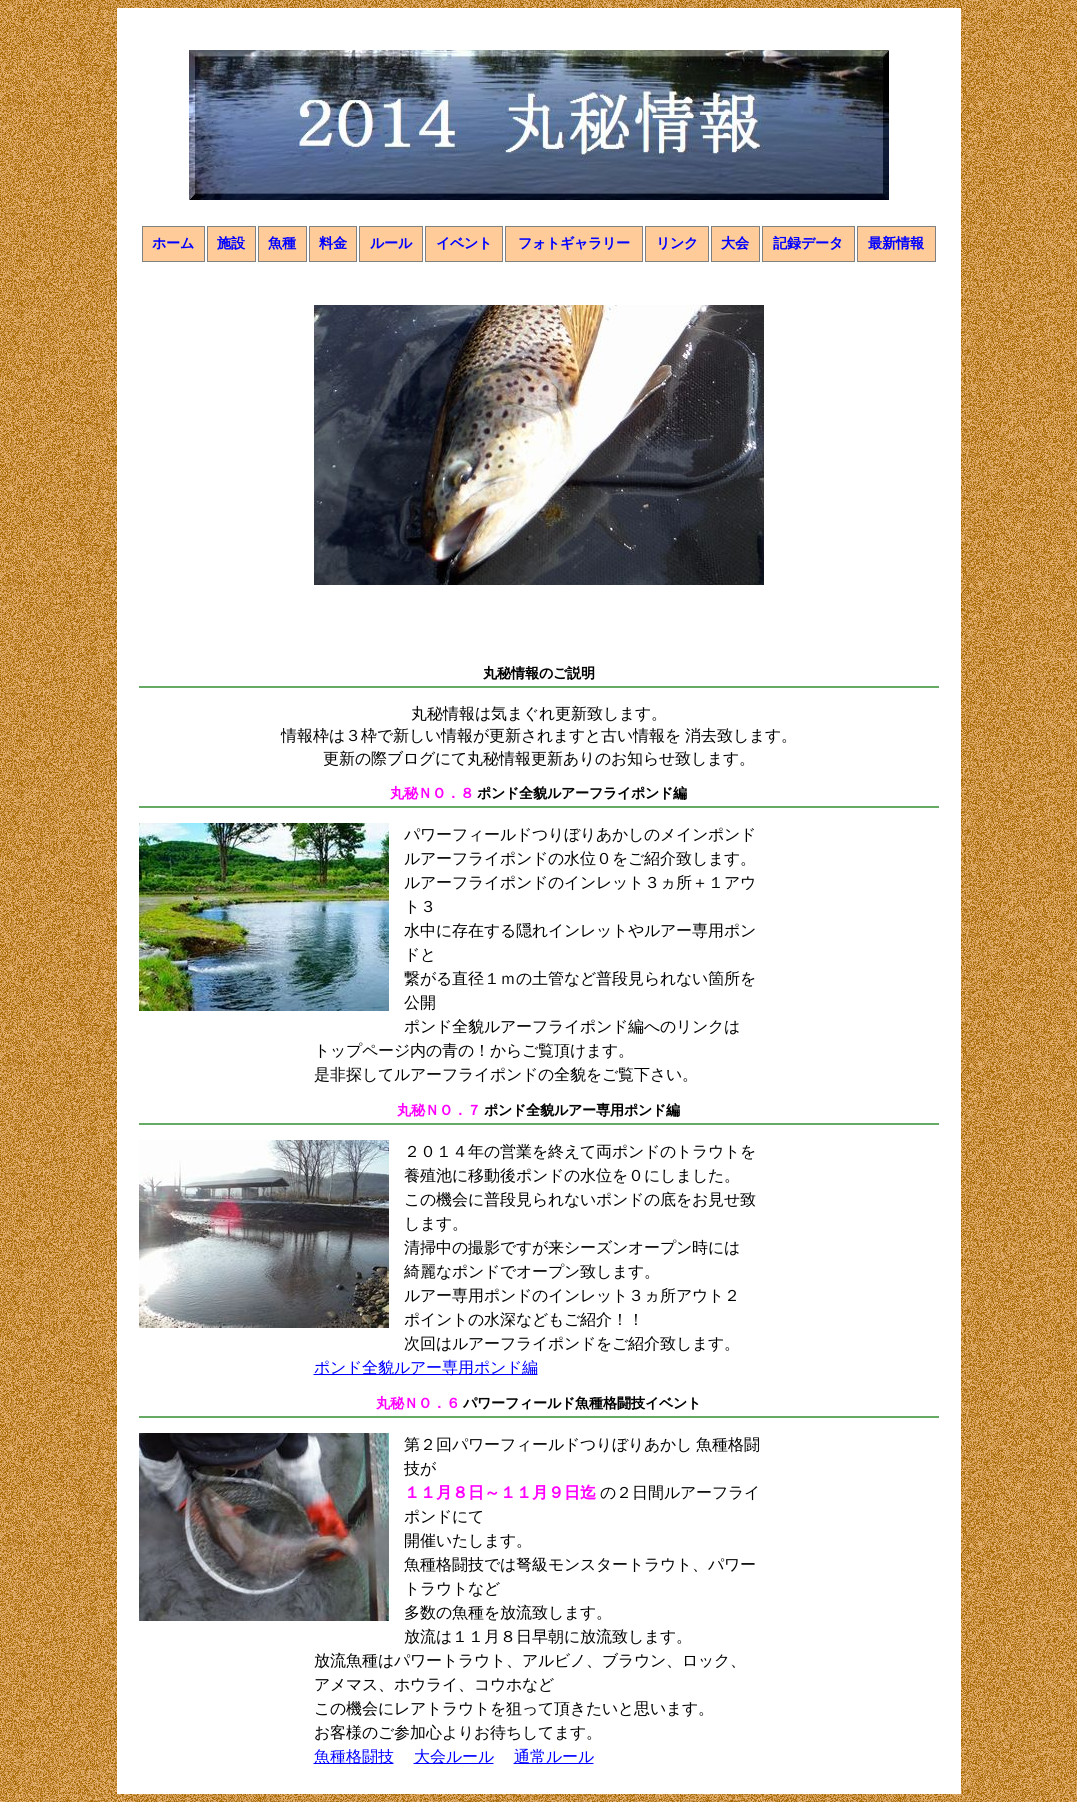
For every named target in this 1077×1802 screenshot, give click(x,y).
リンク (677, 243)
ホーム (173, 243)
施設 (231, 243)
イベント (464, 243)
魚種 (282, 243)
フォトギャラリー (574, 243)
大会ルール (454, 1756)
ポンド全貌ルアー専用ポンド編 (426, 1367)
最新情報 (896, 243)
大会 (735, 243)
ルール (391, 243)
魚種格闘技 (354, 1756)
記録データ (808, 243)
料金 (333, 243)
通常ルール (554, 1756)
